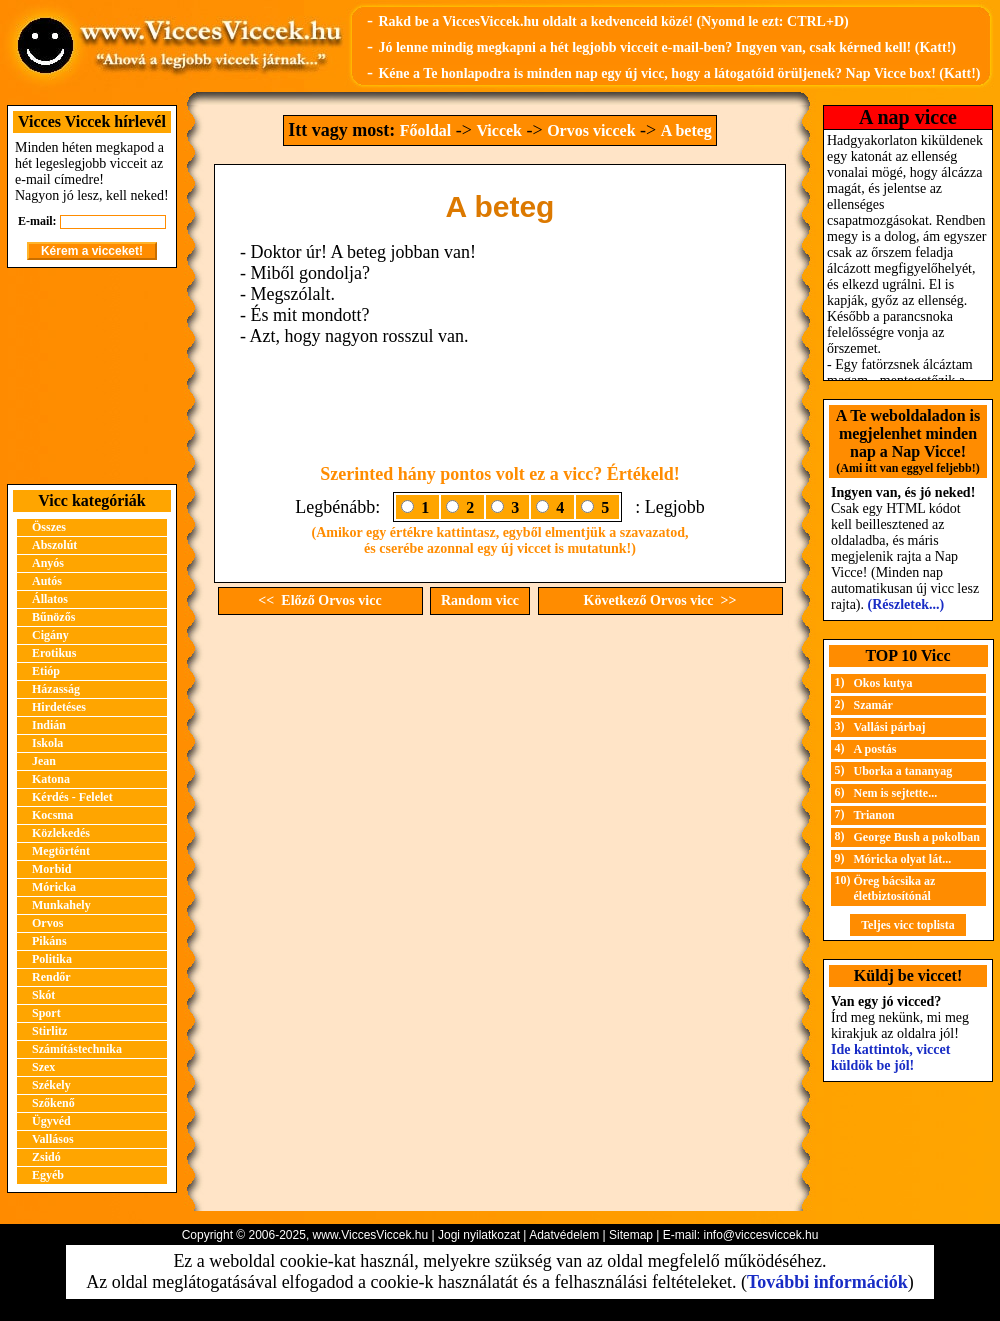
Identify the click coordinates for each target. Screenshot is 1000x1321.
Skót (43, 995)
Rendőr (51, 977)
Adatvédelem (564, 1235)
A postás (875, 749)
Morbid (51, 869)
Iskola (47, 743)
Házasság (56, 689)
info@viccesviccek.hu (760, 1235)
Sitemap (631, 1235)
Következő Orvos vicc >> (660, 600)
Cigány (50, 635)
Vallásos (53, 1139)
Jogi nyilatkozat (479, 1235)
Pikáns (49, 941)
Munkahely (61, 905)
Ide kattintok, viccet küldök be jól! (890, 1057)
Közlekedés (61, 833)
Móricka (54, 887)
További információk (827, 1282)
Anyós (48, 563)
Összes (49, 527)
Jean (44, 761)
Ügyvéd (51, 1121)
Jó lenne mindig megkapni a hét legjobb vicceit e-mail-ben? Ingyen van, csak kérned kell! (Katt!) (667, 47)
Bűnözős (53, 617)
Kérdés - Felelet (72, 797)
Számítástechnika (77, 1049)
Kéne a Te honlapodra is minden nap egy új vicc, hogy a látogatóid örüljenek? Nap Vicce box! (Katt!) (679, 73)
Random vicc (480, 600)
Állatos (50, 599)
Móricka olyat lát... (903, 859)
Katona (51, 779)
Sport (46, 1013)
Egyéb (48, 1175)
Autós (47, 581)
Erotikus (54, 653)
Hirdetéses (59, 707)
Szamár (873, 705)
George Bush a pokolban (917, 837)
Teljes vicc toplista (908, 925)
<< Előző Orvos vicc (319, 600)
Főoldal (426, 130)
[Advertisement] (92, 376)
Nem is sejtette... (896, 793)
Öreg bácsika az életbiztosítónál (895, 888)
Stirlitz (49, 1031)
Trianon (874, 815)
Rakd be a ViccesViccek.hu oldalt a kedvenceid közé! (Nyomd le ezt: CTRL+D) (613, 21)
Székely (51, 1085)
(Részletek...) (906, 604)
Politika (52, 959)
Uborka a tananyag (903, 771)
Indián (49, 725)
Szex (43, 1067)
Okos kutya (883, 683)
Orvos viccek (591, 130)
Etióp (46, 671)
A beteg (686, 130)
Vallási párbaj (890, 727)
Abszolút (54, 545)
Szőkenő (53, 1103)
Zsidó (46, 1157)
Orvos (47, 923)
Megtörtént (61, 851)
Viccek (499, 130)
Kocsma (52, 815)
